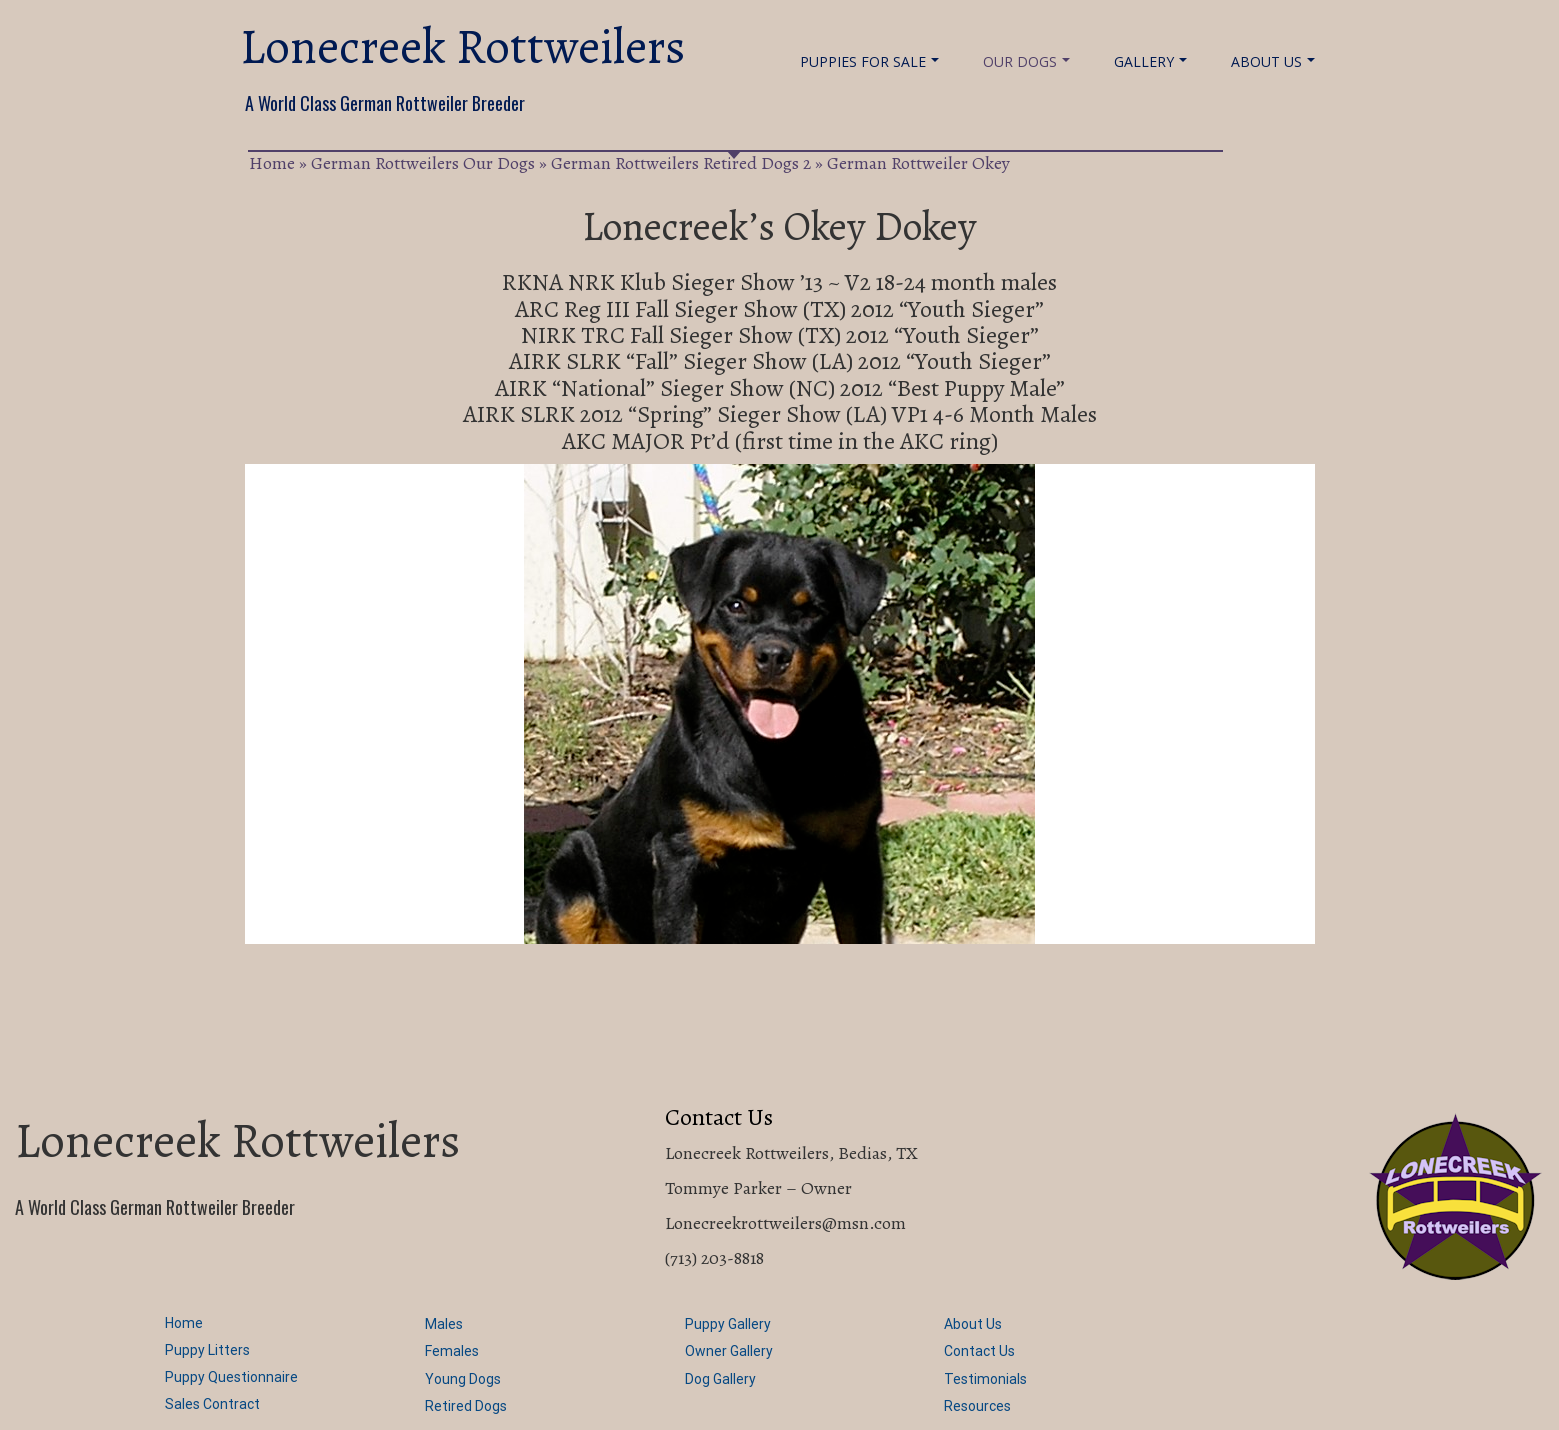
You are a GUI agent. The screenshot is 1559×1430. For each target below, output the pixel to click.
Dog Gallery (720, 1379)
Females (452, 1351)
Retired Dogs (466, 1406)
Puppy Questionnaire (231, 1377)
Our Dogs (1026, 61)
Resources (977, 1406)
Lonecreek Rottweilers (462, 46)
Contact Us (979, 1351)
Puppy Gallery (728, 1324)
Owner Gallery (729, 1351)
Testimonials (985, 1379)
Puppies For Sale (869, 61)
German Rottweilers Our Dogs (423, 163)
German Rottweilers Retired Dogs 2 (681, 163)
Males (444, 1324)
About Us (1273, 61)
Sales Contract (212, 1404)
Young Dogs (463, 1379)
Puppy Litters (207, 1350)
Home (272, 163)
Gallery (1150, 61)
